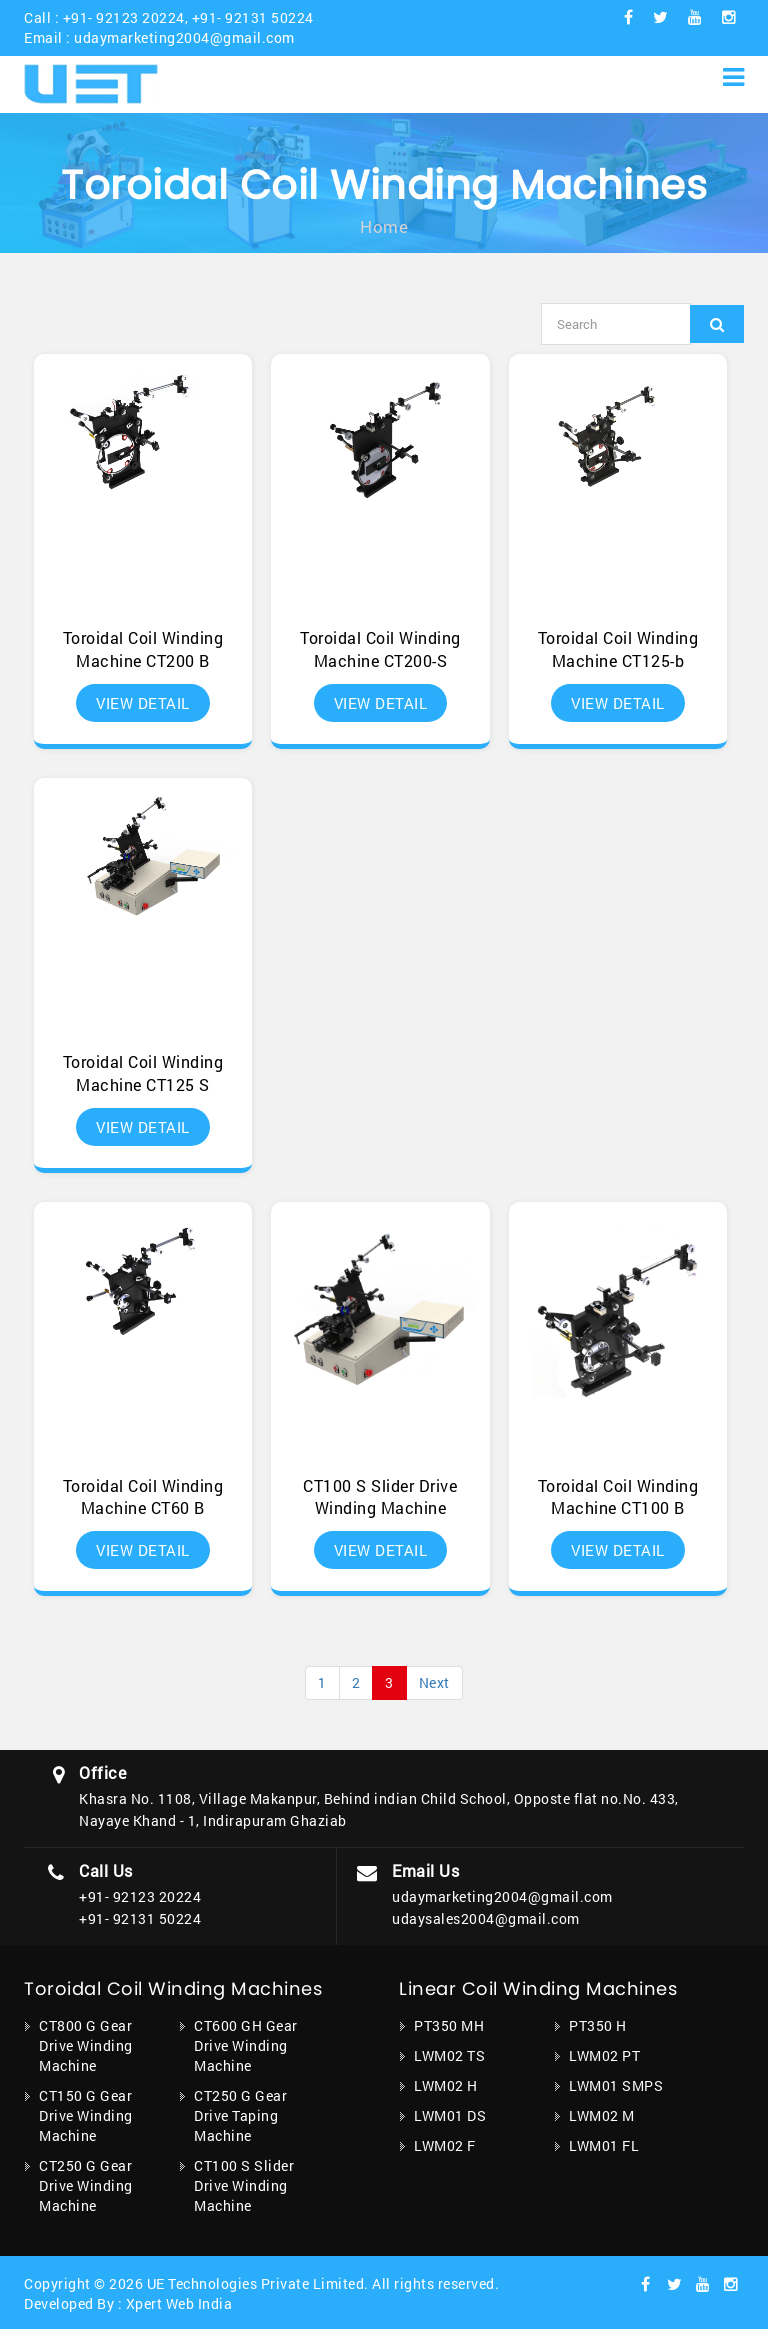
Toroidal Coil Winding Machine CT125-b (618, 649)
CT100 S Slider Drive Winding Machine (380, 1497)
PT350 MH (449, 2025)
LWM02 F (445, 2145)
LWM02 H (446, 2085)
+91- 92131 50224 (253, 17)
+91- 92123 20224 (124, 17)
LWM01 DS (450, 2115)
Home (384, 226)
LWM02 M (602, 2115)
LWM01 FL (604, 2145)
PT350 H (598, 2025)
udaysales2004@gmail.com (486, 1918)
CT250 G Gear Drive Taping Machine (240, 2115)
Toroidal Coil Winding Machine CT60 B (143, 1497)
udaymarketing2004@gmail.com (184, 37)
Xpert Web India (179, 2303)
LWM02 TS (449, 2055)
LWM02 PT (604, 2055)
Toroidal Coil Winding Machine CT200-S (380, 649)
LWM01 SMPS (616, 2085)
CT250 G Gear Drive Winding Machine (86, 2185)
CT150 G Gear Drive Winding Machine (86, 2115)
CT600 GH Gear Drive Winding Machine (246, 2045)
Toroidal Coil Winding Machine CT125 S (143, 1073)
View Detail (143, 703)
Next (434, 1682)
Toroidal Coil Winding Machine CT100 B (618, 1497)
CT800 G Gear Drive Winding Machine (86, 2045)
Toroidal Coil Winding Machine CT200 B (143, 649)
